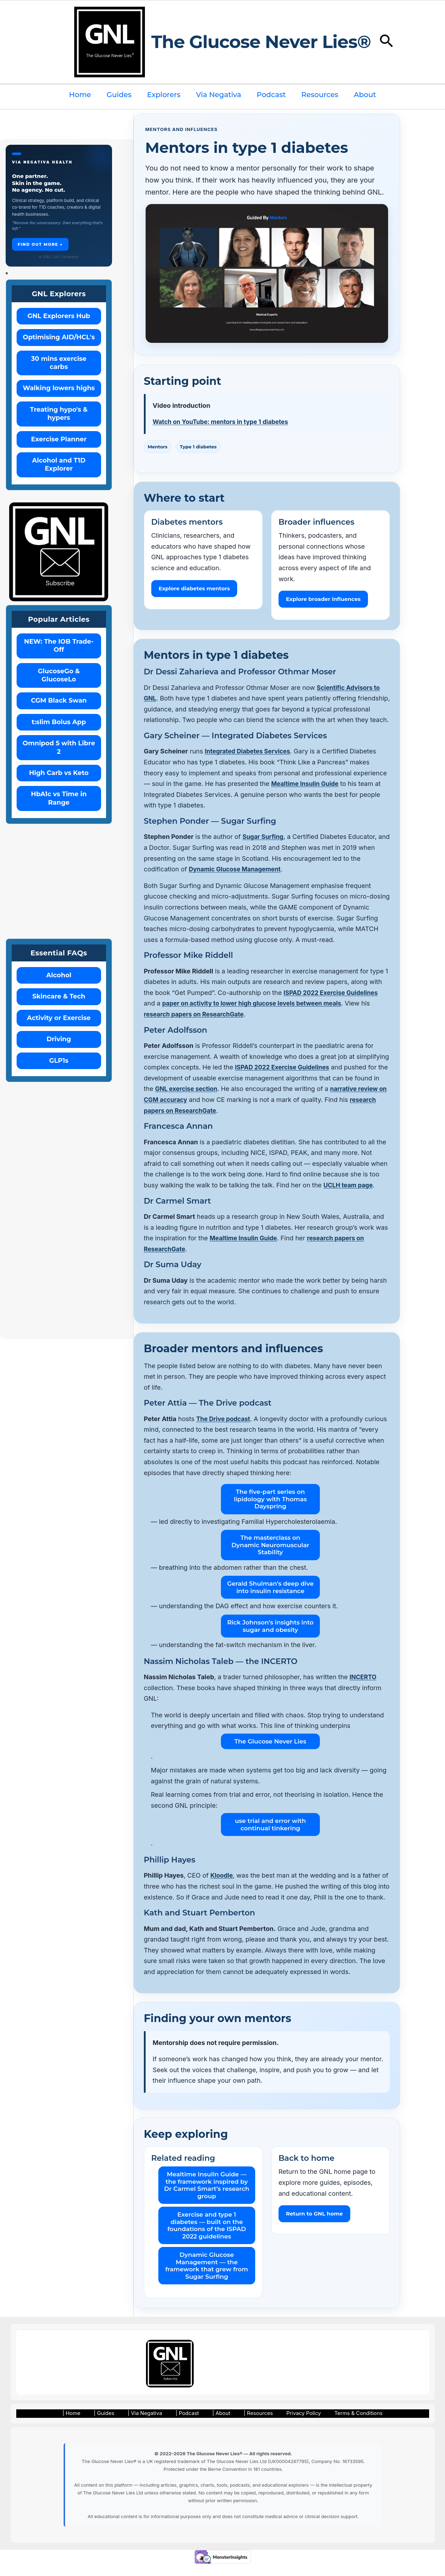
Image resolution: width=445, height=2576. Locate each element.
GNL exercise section (195, 1099)
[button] (387, 42)
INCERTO (364, 1688)
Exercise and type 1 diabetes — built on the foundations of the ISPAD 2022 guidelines (207, 2236)
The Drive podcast (224, 1429)
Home (80, 94)
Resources (319, 94)
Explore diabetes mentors (194, 588)
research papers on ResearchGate (196, 1025)
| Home (82, 2424)
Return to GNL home (314, 2224)
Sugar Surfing (264, 847)
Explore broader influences (323, 599)
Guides (119, 94)
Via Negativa (218, 94)
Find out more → (40, 244)
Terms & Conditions (346, 2424)
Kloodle (222, 1886)
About (365, 94)
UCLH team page (349, 1196)
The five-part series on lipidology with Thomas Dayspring (270, 1510)
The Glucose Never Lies (270, 1752)
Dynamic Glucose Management (237, 880)
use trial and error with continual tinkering (270, 1835)
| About (216, 2424)
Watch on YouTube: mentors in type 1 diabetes (224, 421)
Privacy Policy (292, 2424)
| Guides (110, 2424)
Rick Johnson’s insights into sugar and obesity (270, 1636)
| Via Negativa (147, 2424)
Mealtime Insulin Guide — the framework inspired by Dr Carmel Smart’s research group (206, 2196)
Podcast (271, 94)
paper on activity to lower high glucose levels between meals (256, 1014)
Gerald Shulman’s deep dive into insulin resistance (270, 1598)
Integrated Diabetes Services (250, 762)
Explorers (164, 94)
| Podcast (186, 2424)
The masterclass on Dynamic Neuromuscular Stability (270, 1556)
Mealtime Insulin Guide (306, 794)
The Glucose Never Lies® (261, 42)
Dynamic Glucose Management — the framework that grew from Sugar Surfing (206, 2276)
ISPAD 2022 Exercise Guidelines (333, 1003)
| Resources (249, 2424)
